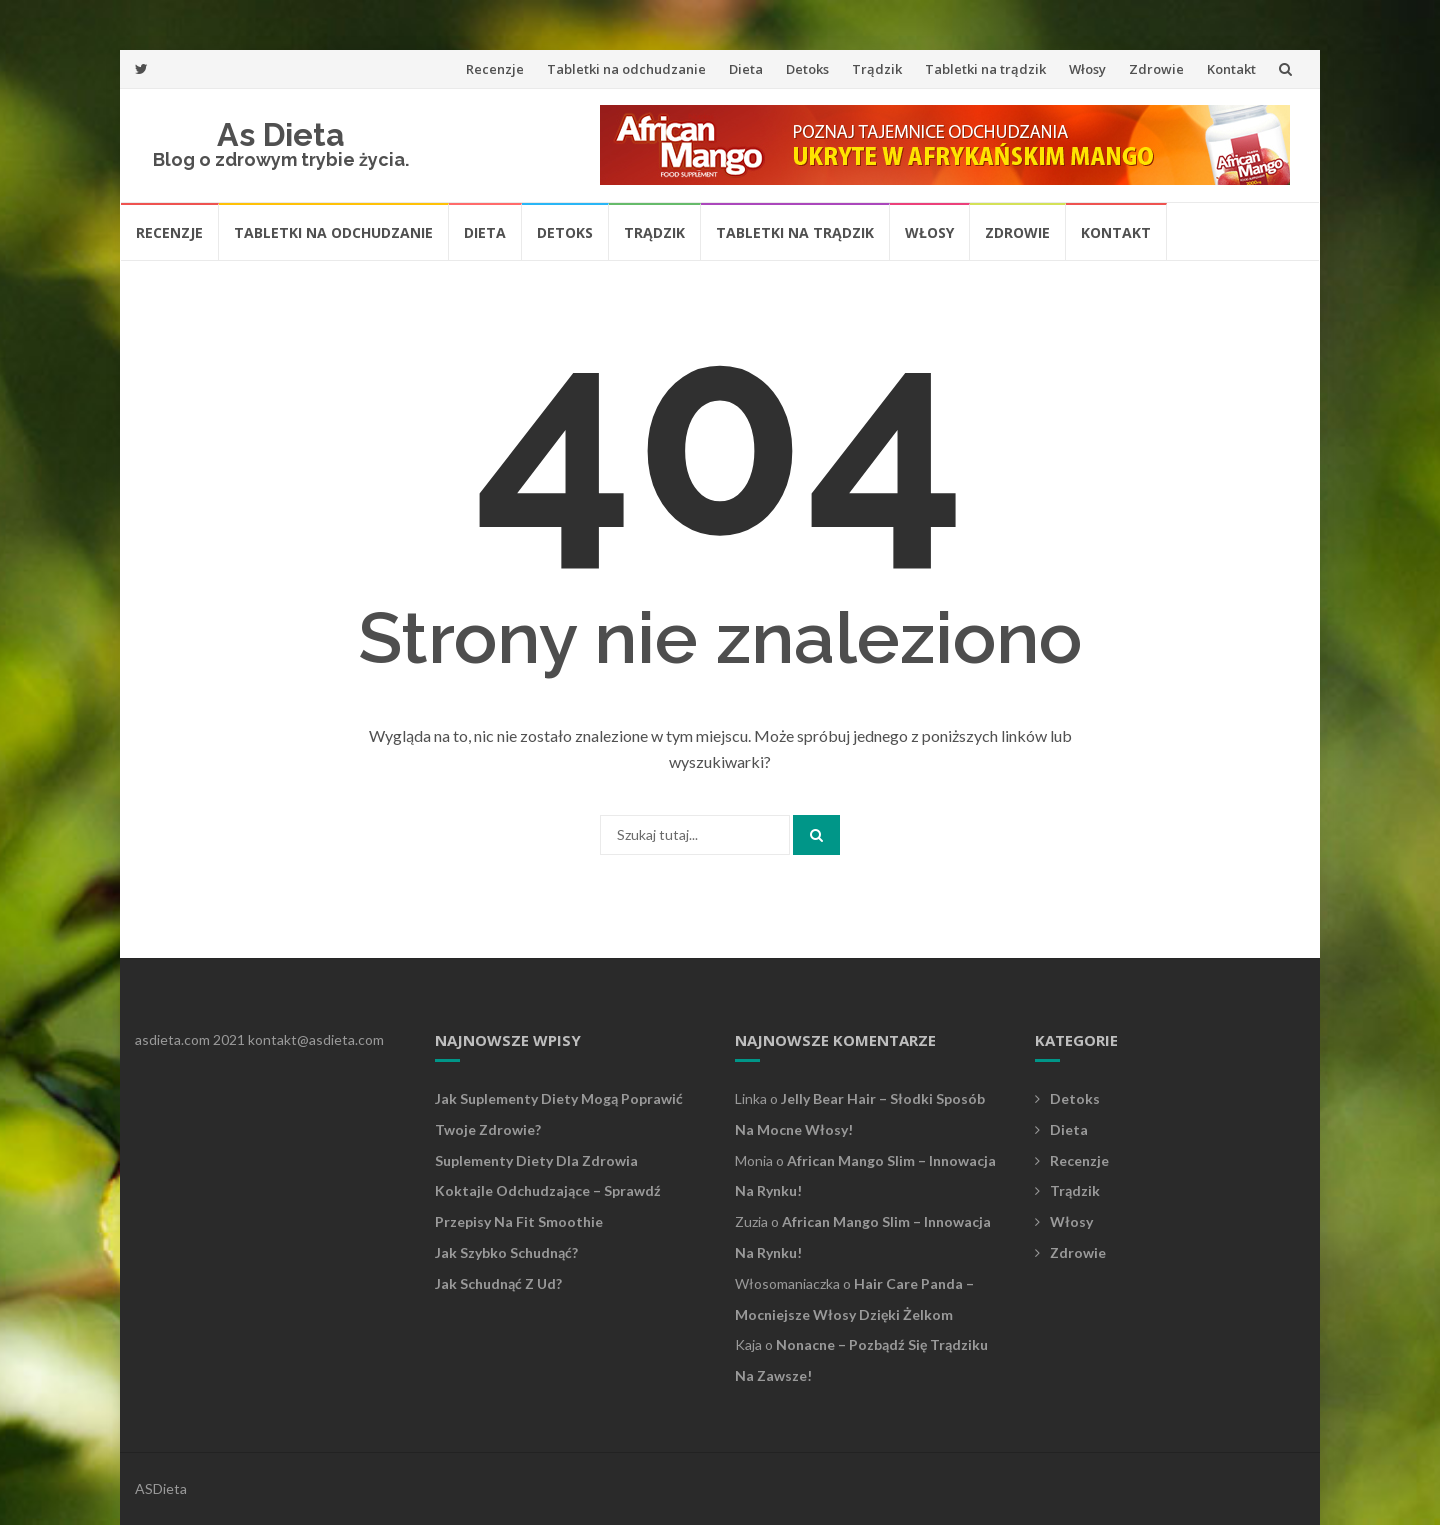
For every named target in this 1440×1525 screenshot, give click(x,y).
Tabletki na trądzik (985, 69)
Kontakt (1231, 69)
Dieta (746, 69)
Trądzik (877, 69)
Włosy (1087, 69)
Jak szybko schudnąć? (506, 1252)
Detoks (807, 69)
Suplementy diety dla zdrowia (536, 1160)
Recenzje (495, 69)
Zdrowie (1156, 69)
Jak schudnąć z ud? (498, 1283)
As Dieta (281, 134)
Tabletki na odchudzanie (626, 69)
